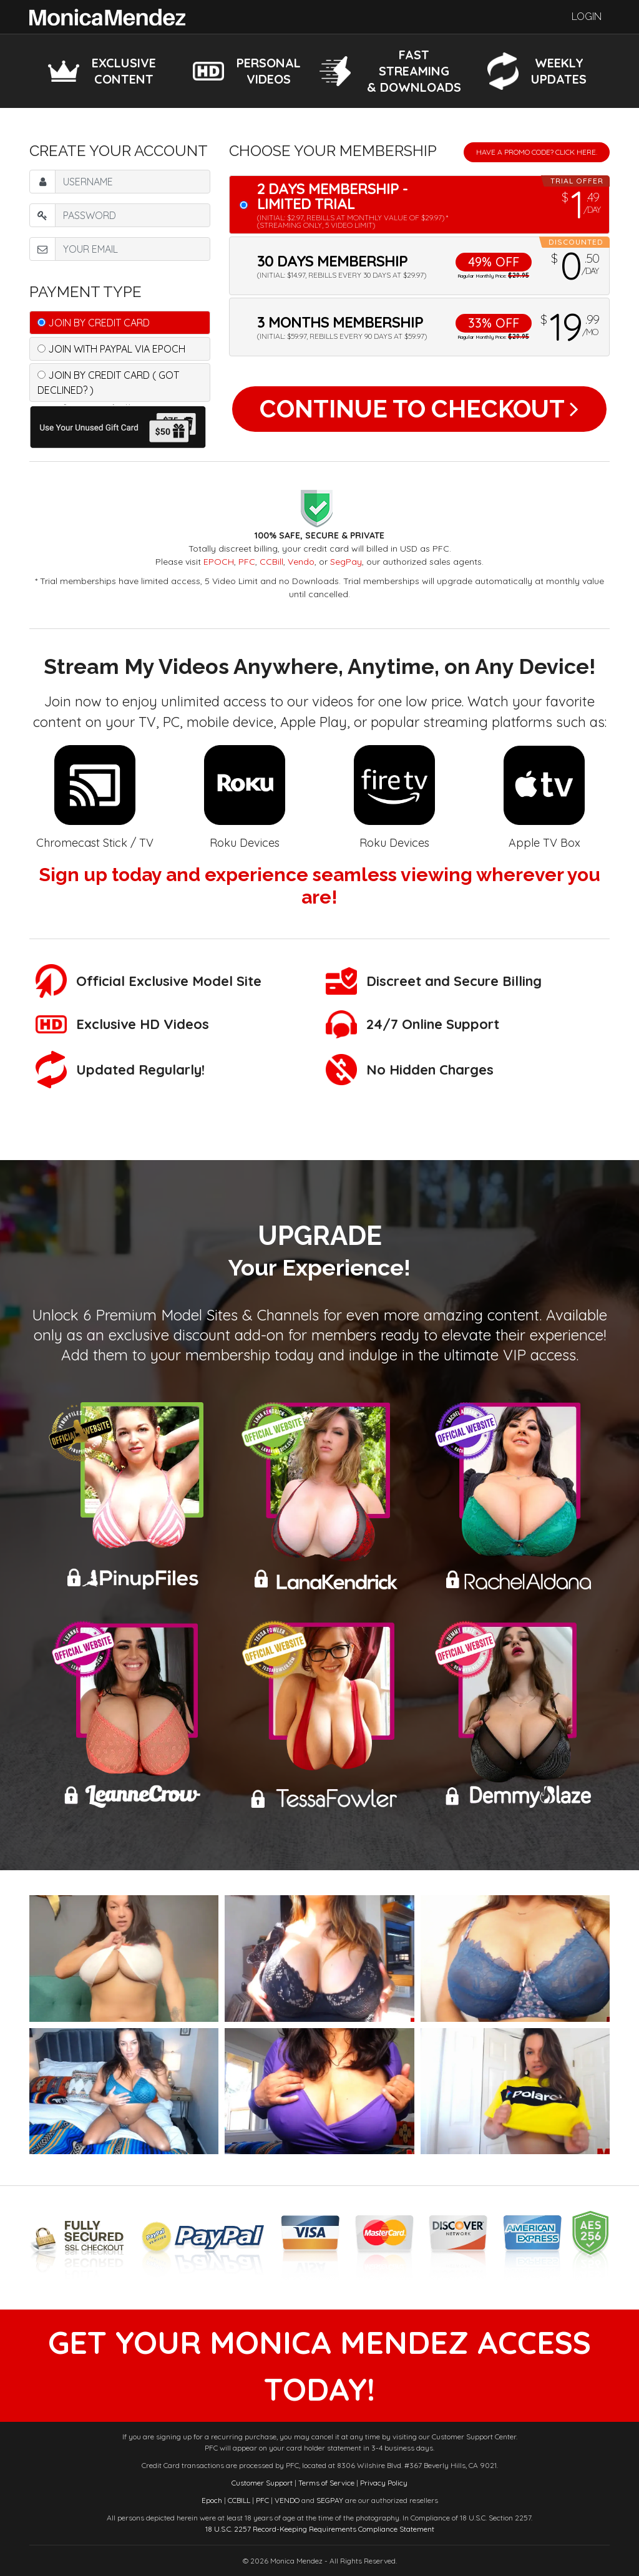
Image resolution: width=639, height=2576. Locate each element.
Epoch (212, 2500)
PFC (246, 561)
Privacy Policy (383, 2482)
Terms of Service (326, 2482)
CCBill (271, 561)
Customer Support (262, 2482)
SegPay (346, 561)
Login (587, 16)
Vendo (301, 561)
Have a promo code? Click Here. (536, 152)
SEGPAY (329, 2500)
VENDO (287, 2500)
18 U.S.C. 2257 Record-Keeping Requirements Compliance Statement (319, 2529)
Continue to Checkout (419, 409)
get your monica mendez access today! (319, 2366)
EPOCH (218, 561)
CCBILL (239, 2500)
